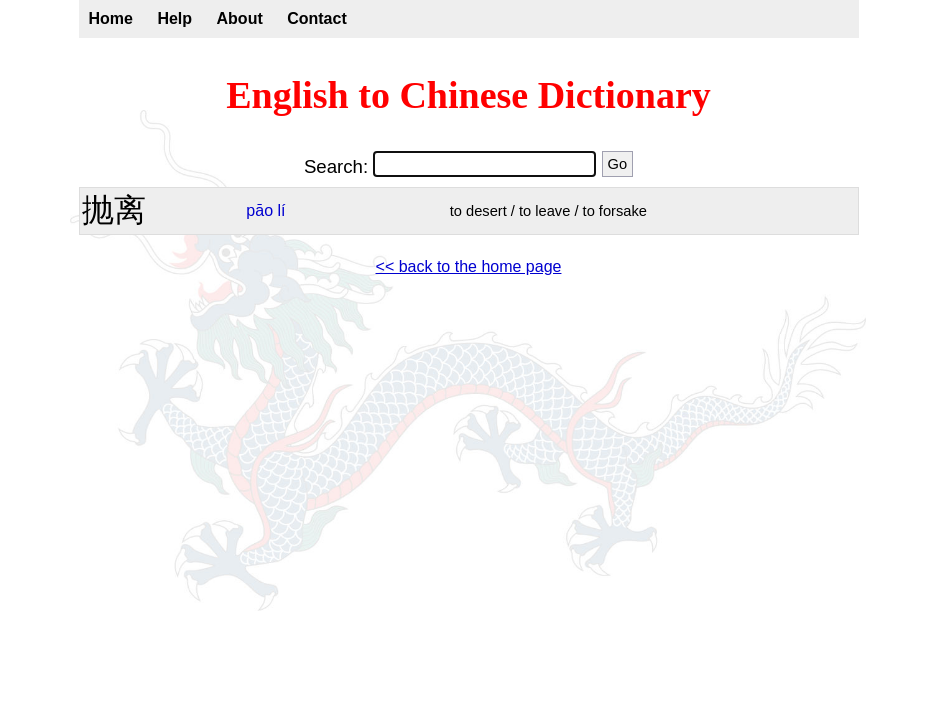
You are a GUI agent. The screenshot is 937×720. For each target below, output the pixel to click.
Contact (317, 18)
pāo (259, 210)
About (240, 18)
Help (174, 18)
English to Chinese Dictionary (468, 95)
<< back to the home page (469, 266)
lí (282, 210)
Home (111, 18)
